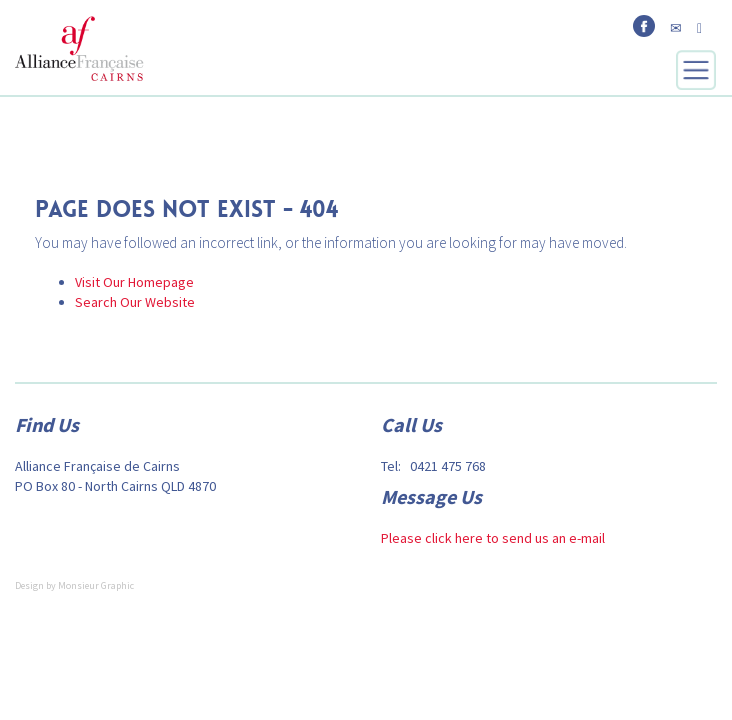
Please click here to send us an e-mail (493, 538)
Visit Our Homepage (134, 282)
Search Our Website (135, 302)
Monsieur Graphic (96, 585)
